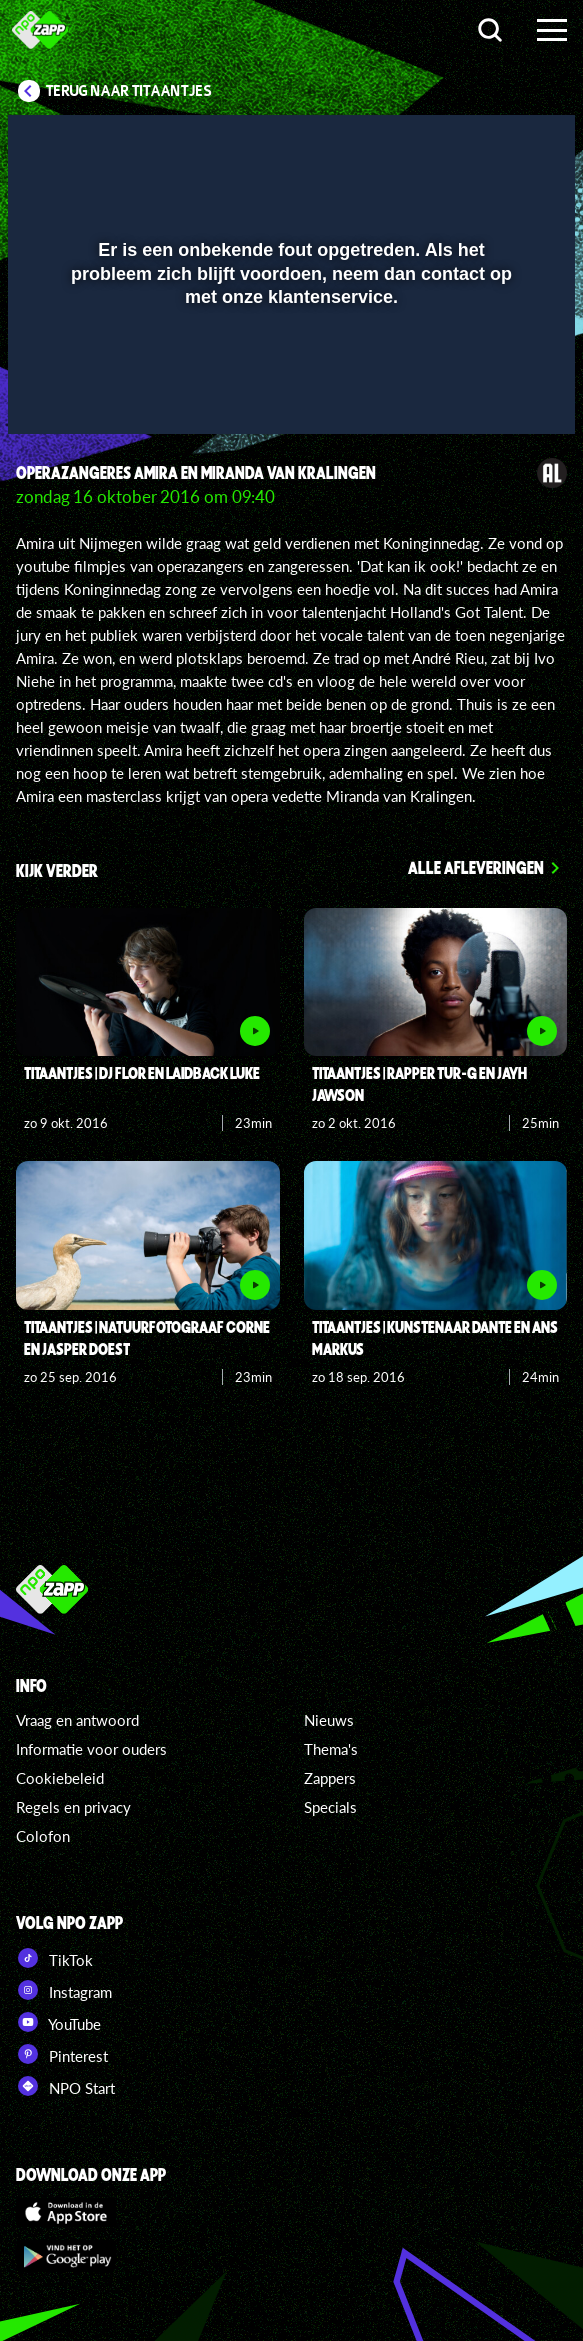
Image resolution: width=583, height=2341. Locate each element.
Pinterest (62, 2054)
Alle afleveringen (476, 867)
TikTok (54, 1958)
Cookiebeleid (60, 1778)
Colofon (43, 1836)
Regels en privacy (73, 1807)
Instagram (64, 1990)
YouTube (58, 2022)
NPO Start (65, 2086)
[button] (508, 143)
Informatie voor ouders (91, 1749)
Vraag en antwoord (77, 1720)
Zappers (330, 1778)
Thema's (331, 1749)
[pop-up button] (468, 143)
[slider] (289, 408)
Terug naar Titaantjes (129, 91)
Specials (330, 1807)
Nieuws (329, 1720)
